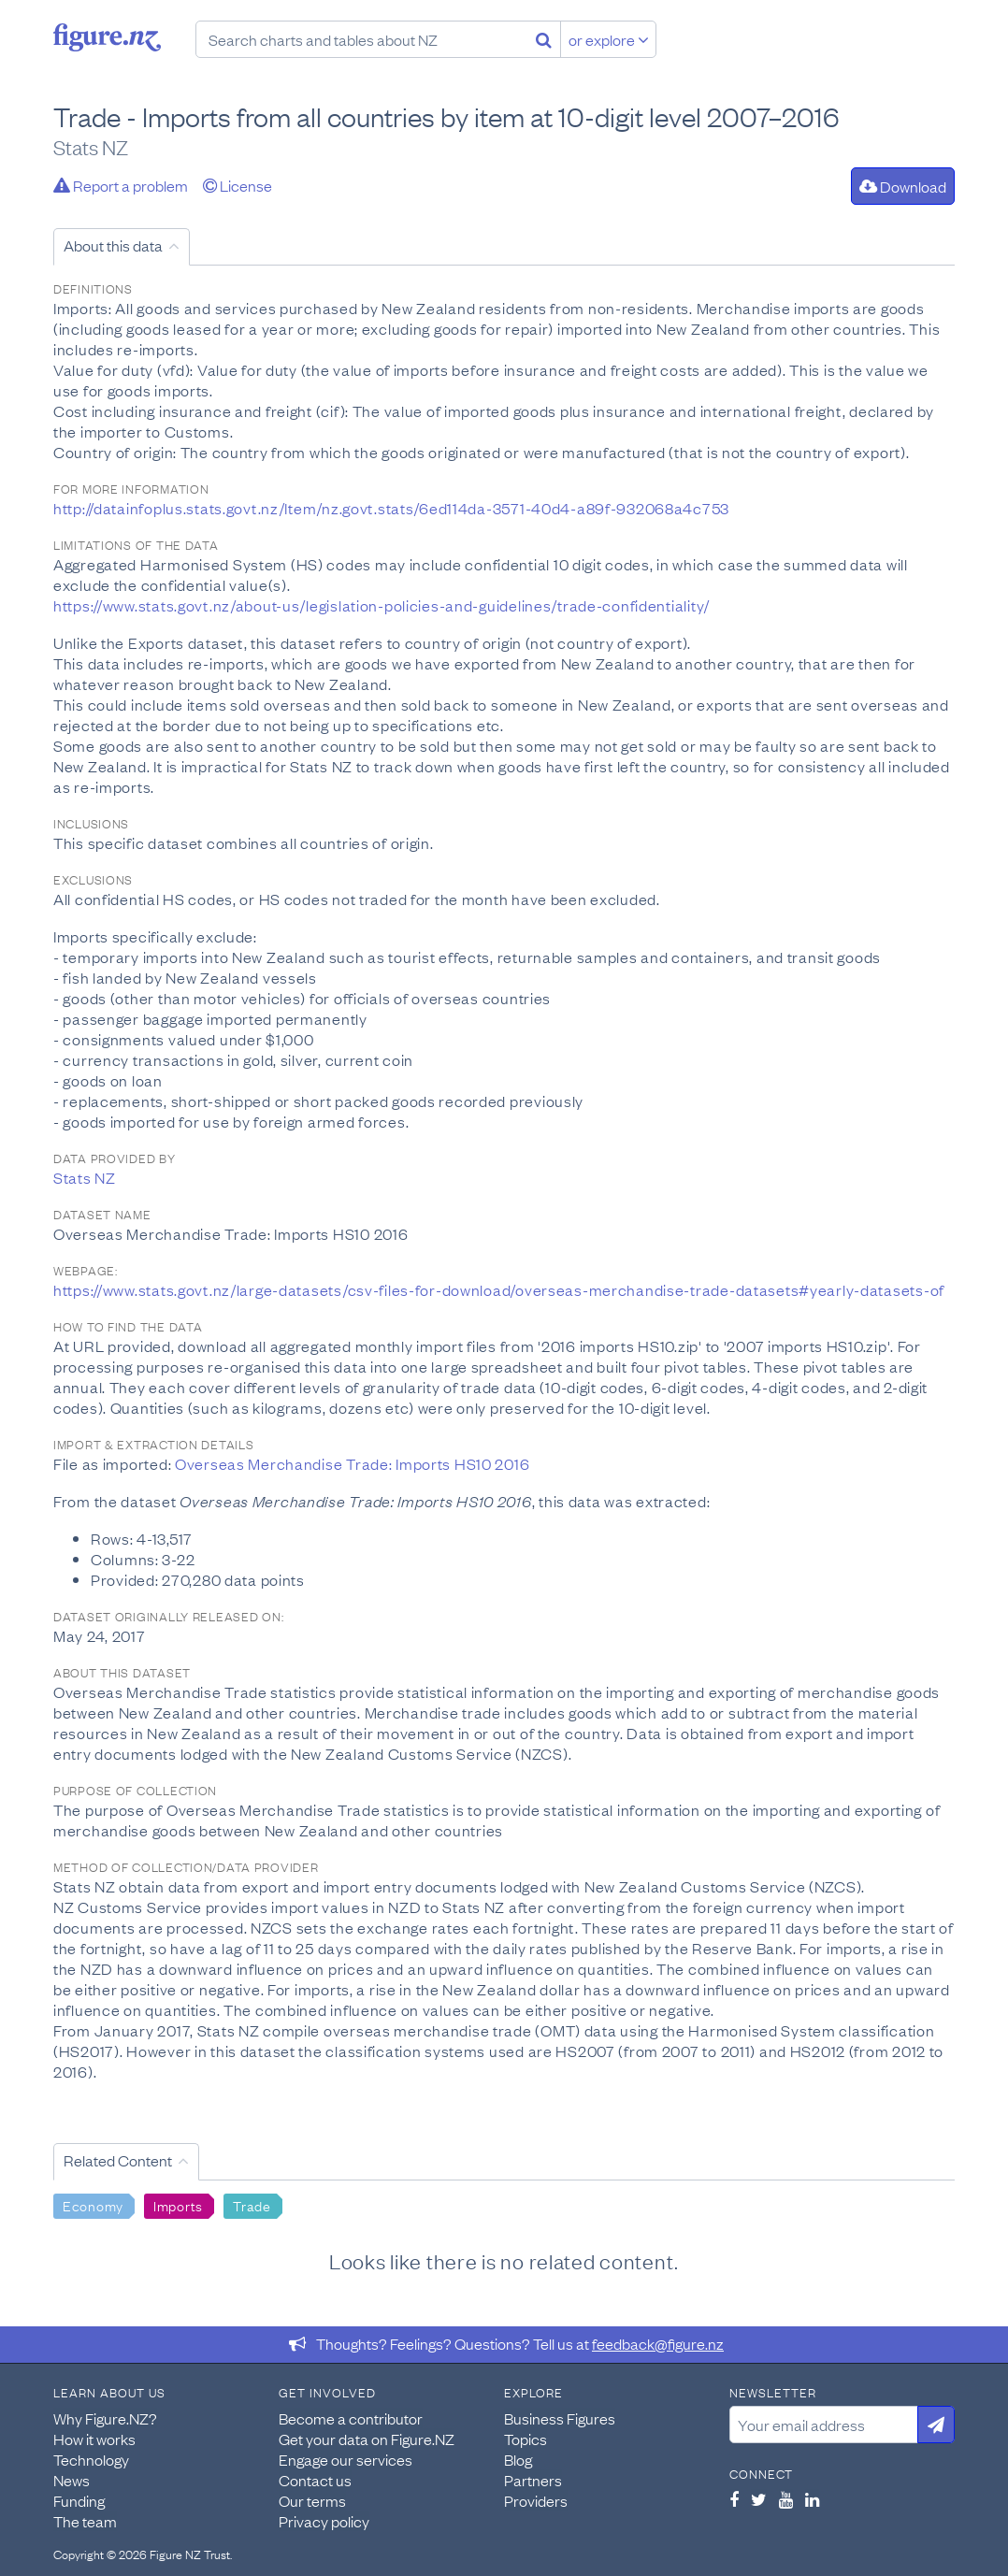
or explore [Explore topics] (609, 39)
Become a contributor (351, 2418)
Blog (518, 2459)
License (237, 185)
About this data (113, 245)
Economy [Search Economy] (93, 2205)
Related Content (118, 2160)
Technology (91, 2459)
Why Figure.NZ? (105, 2418)
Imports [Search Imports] (178, 2205)
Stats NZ (84, 1177)
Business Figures (559, 2418)
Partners (533, 2479)
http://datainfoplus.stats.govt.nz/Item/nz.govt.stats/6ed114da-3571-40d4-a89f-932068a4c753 (391, 507)
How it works (94, 2438)
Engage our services (345, 2459)
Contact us (315, 2479)
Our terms (312, 2500)
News (71, 2479)
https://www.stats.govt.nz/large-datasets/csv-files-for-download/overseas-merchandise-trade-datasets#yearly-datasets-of (498, 1289)
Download (902, 186)
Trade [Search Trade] (252, 2205)
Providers (536, 2500)
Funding (79, 2500)
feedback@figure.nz (658, 2343)
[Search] (543, 39)
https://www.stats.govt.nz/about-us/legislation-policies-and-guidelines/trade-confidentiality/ (381, 605)
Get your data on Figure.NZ (366, 2438)
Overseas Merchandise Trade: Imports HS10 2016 (352, 1463)
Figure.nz (107, 37)
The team (85, 2521)
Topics (525, 2438)
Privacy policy (324, 2521)
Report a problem (120, 185)
